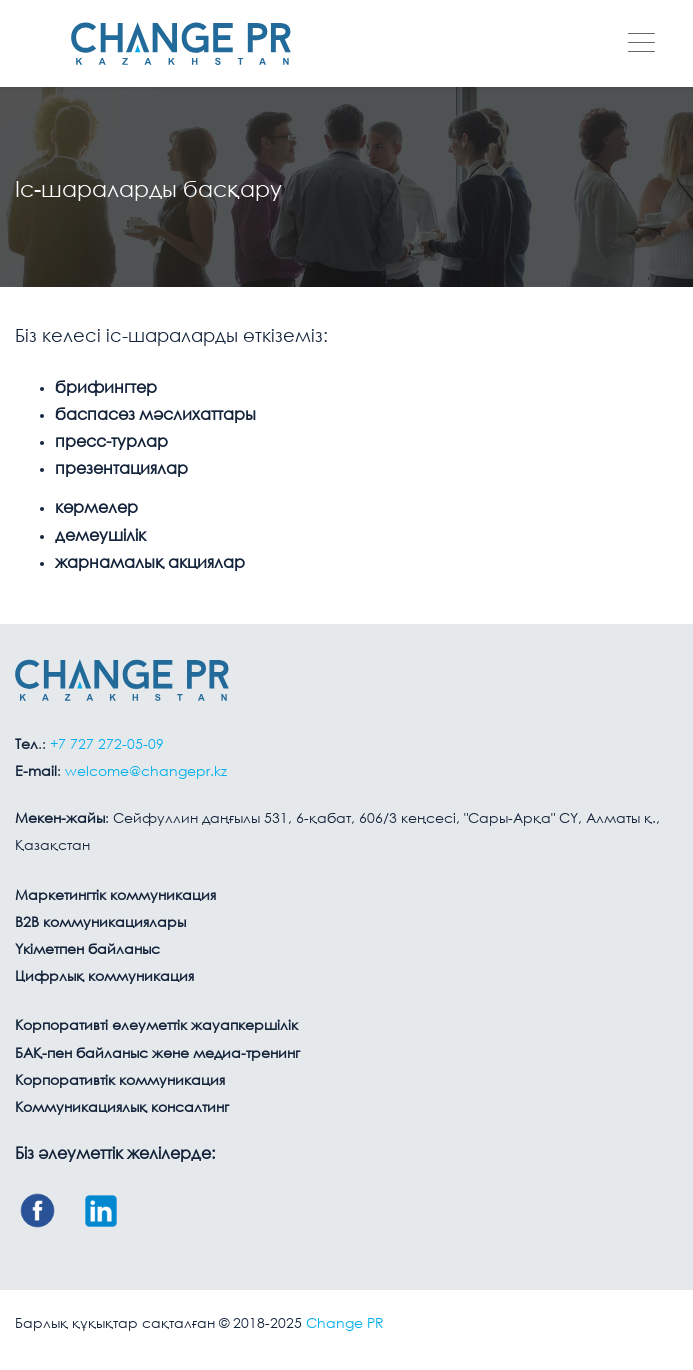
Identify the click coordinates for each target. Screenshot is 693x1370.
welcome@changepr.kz (146, 772)
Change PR (345, 1324)
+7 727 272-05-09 (107, 745)
